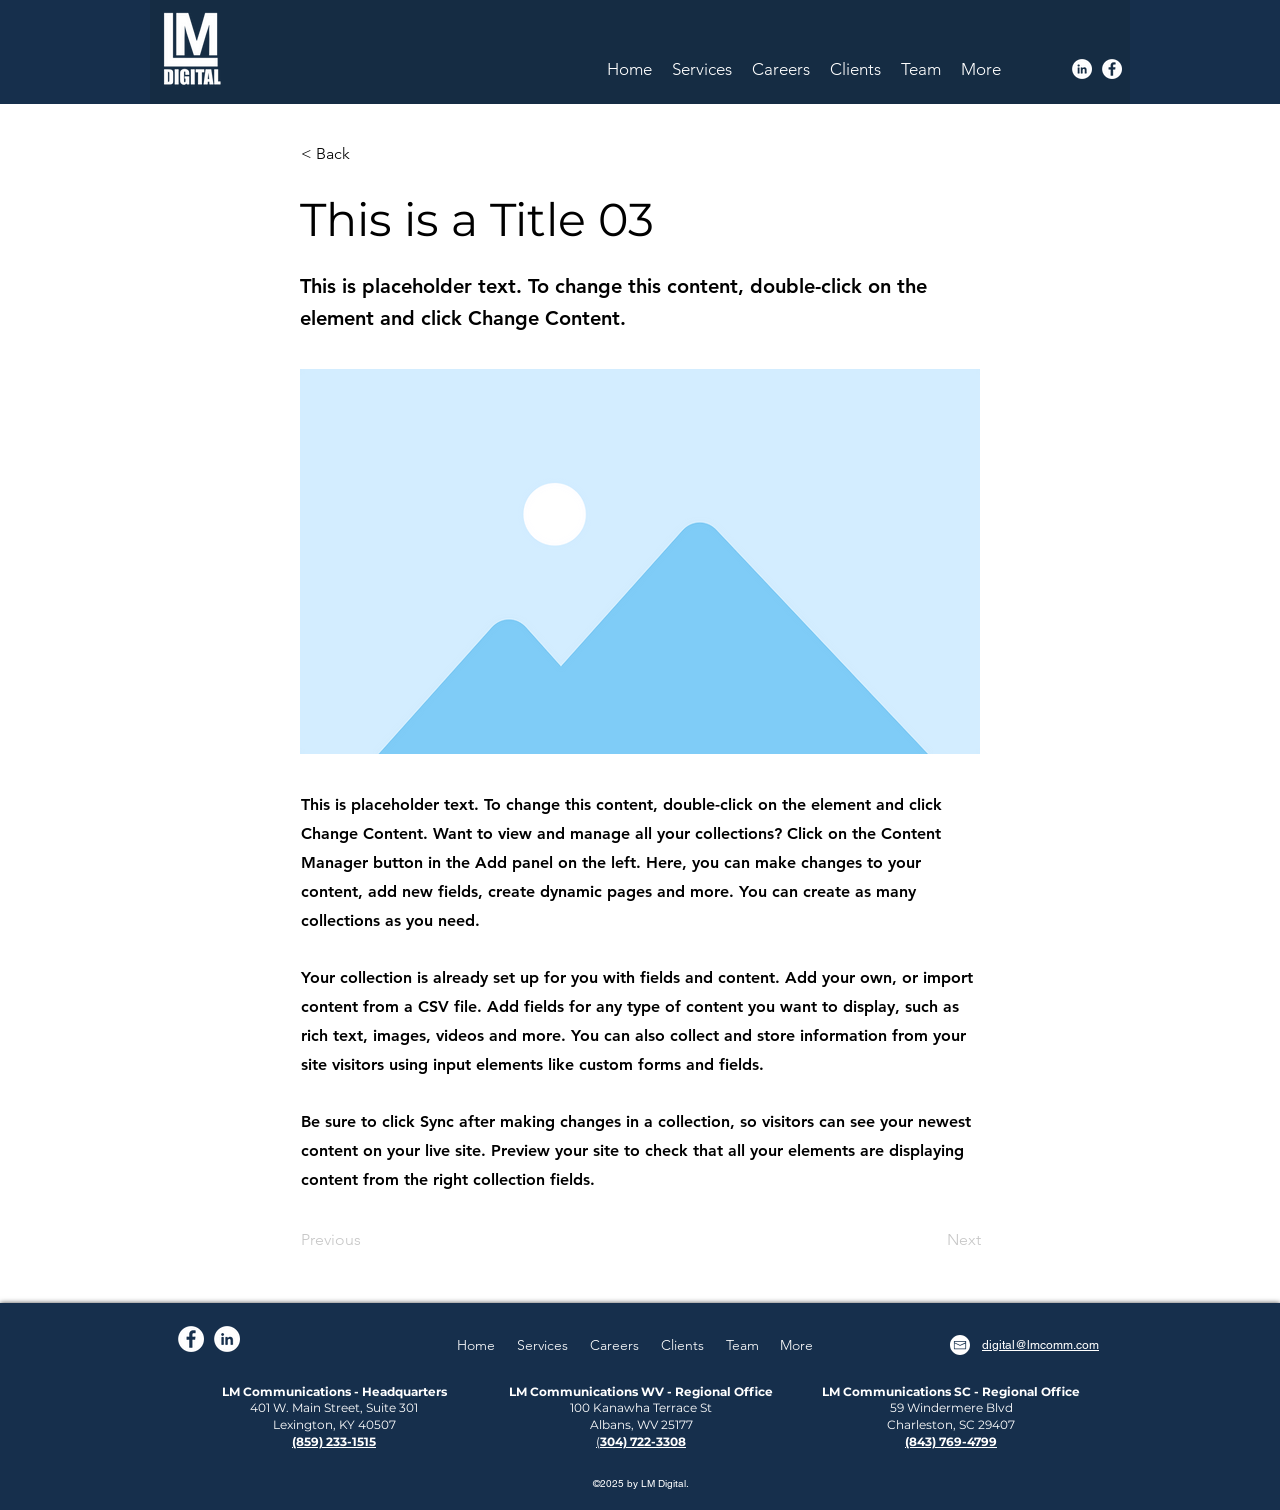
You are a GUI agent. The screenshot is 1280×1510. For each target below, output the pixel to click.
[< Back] (367, 154)
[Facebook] (1112, 69)
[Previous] (367, 1241)
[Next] (931, 1241)
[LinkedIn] (1082, 69)
